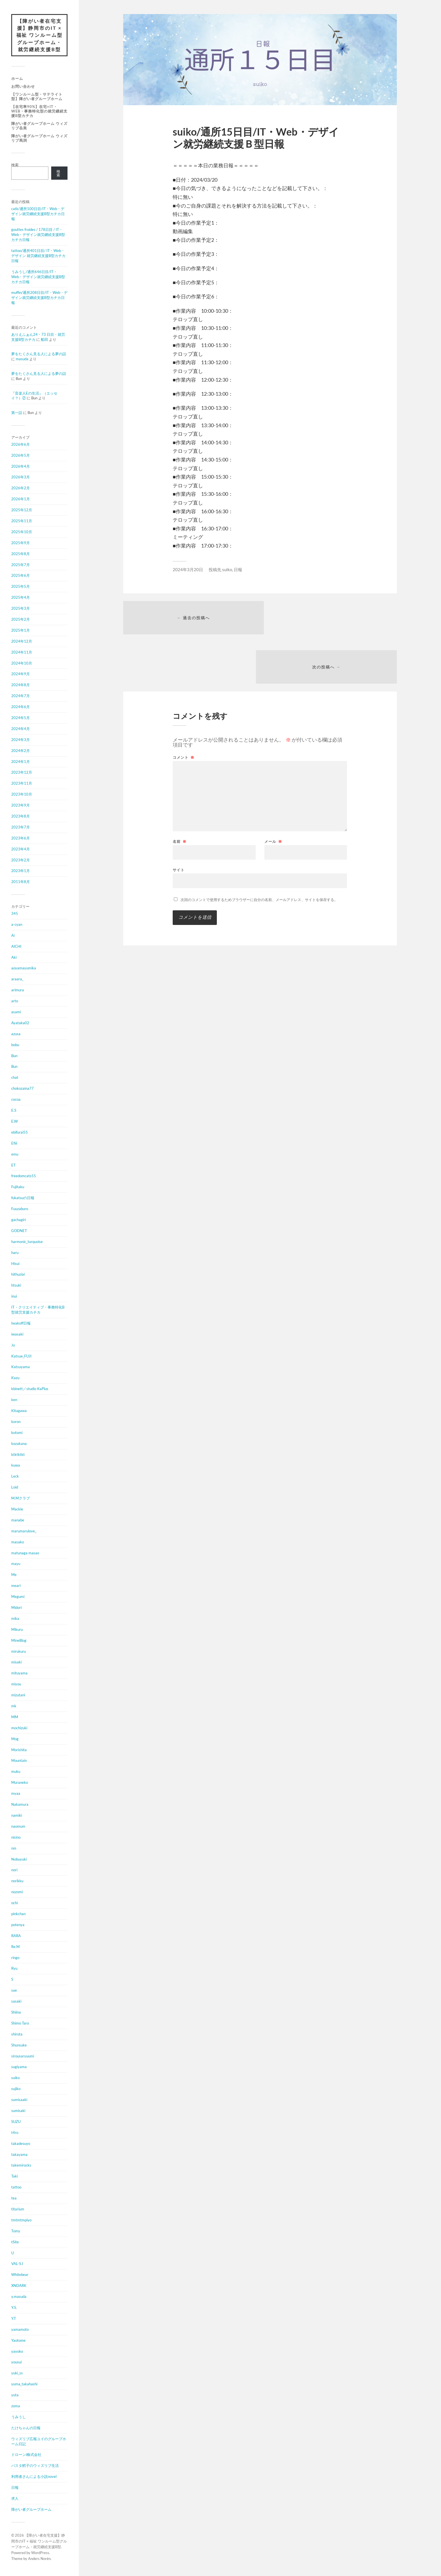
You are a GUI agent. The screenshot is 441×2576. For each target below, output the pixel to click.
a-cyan (16, 925)
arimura (17, 990)
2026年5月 (20, 455)
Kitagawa (19, 1411)
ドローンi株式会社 (26, 2455)
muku (15, 1772)
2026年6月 (20, 444)
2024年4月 (20, 729)
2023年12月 (21, 773)
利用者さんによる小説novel (34, 2477)
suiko (15, 2078)
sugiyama (19, 2067)
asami (16, 1012)
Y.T (13, 2319)
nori (14, 1870)
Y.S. (14, 2308)
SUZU (16, 2122)
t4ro (14, 2133)
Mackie (17, 1509)
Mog (15, 1739)
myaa (15, 1794)
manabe (17, 1520)
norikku (17, 1881)
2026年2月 (20, 488)
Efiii (14, 1143)
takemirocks (21, 2165)
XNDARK (18, 2286)
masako (17, 1542)
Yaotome (18, 2340)
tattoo (16, 2187)
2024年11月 (21, 652)
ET (13, 1165)
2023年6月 (20, 838)
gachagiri (18, 1220)
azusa (16, 1034)
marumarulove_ (23, 1531)
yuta (15, 2395)
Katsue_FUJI (21, 1356)
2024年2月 (20, 751)
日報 (15, 2488)
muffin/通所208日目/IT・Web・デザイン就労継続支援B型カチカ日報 (39, 298)
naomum (18, 1826)
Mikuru (17, 1629)
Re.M (15, 1947)
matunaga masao (25, 1553)
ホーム (17, 79)
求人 (15, 2499)
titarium (17, 2209)
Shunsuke (19, 2045)
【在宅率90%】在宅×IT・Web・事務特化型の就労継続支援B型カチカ (39, 111)
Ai (13, 935)
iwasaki (17, 1334)
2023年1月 (20, 871)
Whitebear (19, 2275)
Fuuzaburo (19, 1209)
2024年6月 (20, 707)
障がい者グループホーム (31, 2510)
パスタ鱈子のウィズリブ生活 (35, 2466)
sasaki (16, 2001)
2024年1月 (20, 762)
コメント (183, 709)
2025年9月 (20, 543)
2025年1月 (20, 630)
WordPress (40, 2553)
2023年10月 (21, 794)
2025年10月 (21, 532)
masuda (22, 359)
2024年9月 (20, 674)
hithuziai (18, 1275)
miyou (16, 1684)
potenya (17, 1925)
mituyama (19, 1673)
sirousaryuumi (22, 2056)
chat (14, 1078)
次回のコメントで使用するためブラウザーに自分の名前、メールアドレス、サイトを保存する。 (259, 851)
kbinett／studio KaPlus (29, 1389)
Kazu (15, 1378)
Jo (13, 1345)
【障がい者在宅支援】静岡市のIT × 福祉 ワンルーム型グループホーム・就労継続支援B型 (39, 35)
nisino (16, 1837)
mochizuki (19, 1728)
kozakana (19, 1444)
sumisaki (18, 2111)
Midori (16, 1608)
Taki (14, 2176)
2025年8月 (20, 554)
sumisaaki (19, 2100)
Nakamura (19, 1805)
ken (14, 1400)
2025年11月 (21, 521)
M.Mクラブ (20, 1498)
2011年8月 (20, 882)
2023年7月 (20, 827)
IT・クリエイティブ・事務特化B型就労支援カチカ (37, 1310)
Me (14, 1575)
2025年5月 (20, 587)
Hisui (15, 1264)
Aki (14, 957)
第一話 (16, 413)
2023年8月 (20, 816)
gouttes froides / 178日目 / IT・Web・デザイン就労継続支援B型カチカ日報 (38, 235)
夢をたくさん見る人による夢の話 (38, 354)
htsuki (16, 1286)
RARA (16, 1936)
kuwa (15, 1465)
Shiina (16, 2012)
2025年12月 (21, 510)
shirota (16, 2034)
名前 (179, 793)
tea (14, 2198)
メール (273, 793)
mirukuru (18, 1651)
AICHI (16, 946)
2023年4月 (20, 849)
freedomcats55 (23, 1176)
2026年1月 (20, 499)
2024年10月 (21, 663)
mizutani (18, 1695)
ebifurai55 (19, 1132)
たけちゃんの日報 (25, 2428)
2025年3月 (20, 609)
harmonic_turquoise (27, 1242)
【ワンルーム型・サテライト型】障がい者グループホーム (36, 96)
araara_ (17, 979)
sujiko (16, 2089)
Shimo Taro (20, 2023)
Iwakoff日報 (21, 1323)
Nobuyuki (19, 1859)
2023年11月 (21, 784)
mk (13, 1706)
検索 (15, 165)
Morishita (19, 1750)
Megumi (17, 1597)
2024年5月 (20, 718)
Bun (14, 1056)
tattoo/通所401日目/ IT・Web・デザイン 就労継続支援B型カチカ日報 (38, 256)
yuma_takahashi (24, 2384)
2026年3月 (20, 477)
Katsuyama (20, 1367)
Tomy (15, 2231)
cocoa (16, 1100)
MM (14, 1717)
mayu (15, 1564)
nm (13, 1848)
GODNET (19, 1231)
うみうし (18, 2417)
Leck (15, 1476)
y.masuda (18, 2297)
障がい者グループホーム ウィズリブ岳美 (39, 125)
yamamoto (20, 2329)
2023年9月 (20, 805)
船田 (44, 339)
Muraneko (19, 1783)
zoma (15, 2406)
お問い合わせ (23, 86)
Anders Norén (39, 2559)
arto (14, 1001)
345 (14, 914)
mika (15, 1619)
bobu (15, 1045)
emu (14, 1154)
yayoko (17, 2351)
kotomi (16, 1433)
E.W (14, 1122)
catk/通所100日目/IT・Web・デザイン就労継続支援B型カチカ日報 (38, 214)
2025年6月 (20, 576)
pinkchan (18, 1914)
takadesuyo (20, 2144)
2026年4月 (20, 466)
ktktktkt (18, 1455)
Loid (14, 1487)
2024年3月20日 (188, 569)
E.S (13, 1111)
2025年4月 (20, 598)
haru (15, 1253)
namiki (16, 1816)
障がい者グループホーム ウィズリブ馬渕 (39, 138)
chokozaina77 (22, 1089)
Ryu (14, 1969)
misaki (16, 1662)
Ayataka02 (20, 1023)
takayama (19, 2154)
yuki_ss (17, 2373)
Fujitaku (17, 1187)
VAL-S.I (17, 2264)
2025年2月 (20, 620)
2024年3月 (20, 740)
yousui (16, 2362)
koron (16, 1422)
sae (14, 1991)
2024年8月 (20, 685)
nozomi (17, 1892)
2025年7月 (20, 565)
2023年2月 (20, 860)
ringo (15, 1958)
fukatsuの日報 (22, 1198)
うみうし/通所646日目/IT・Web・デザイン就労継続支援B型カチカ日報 (38, 277)
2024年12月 (21, 641)
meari (16, 1586)
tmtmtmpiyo (21, 2220)
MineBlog (18, 1640)
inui (14, 1296)
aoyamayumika (23, 968)
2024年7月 (20, 696)
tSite (15, 2242)
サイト (178, 821)
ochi (14, 1903)
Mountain (19, 1761)
